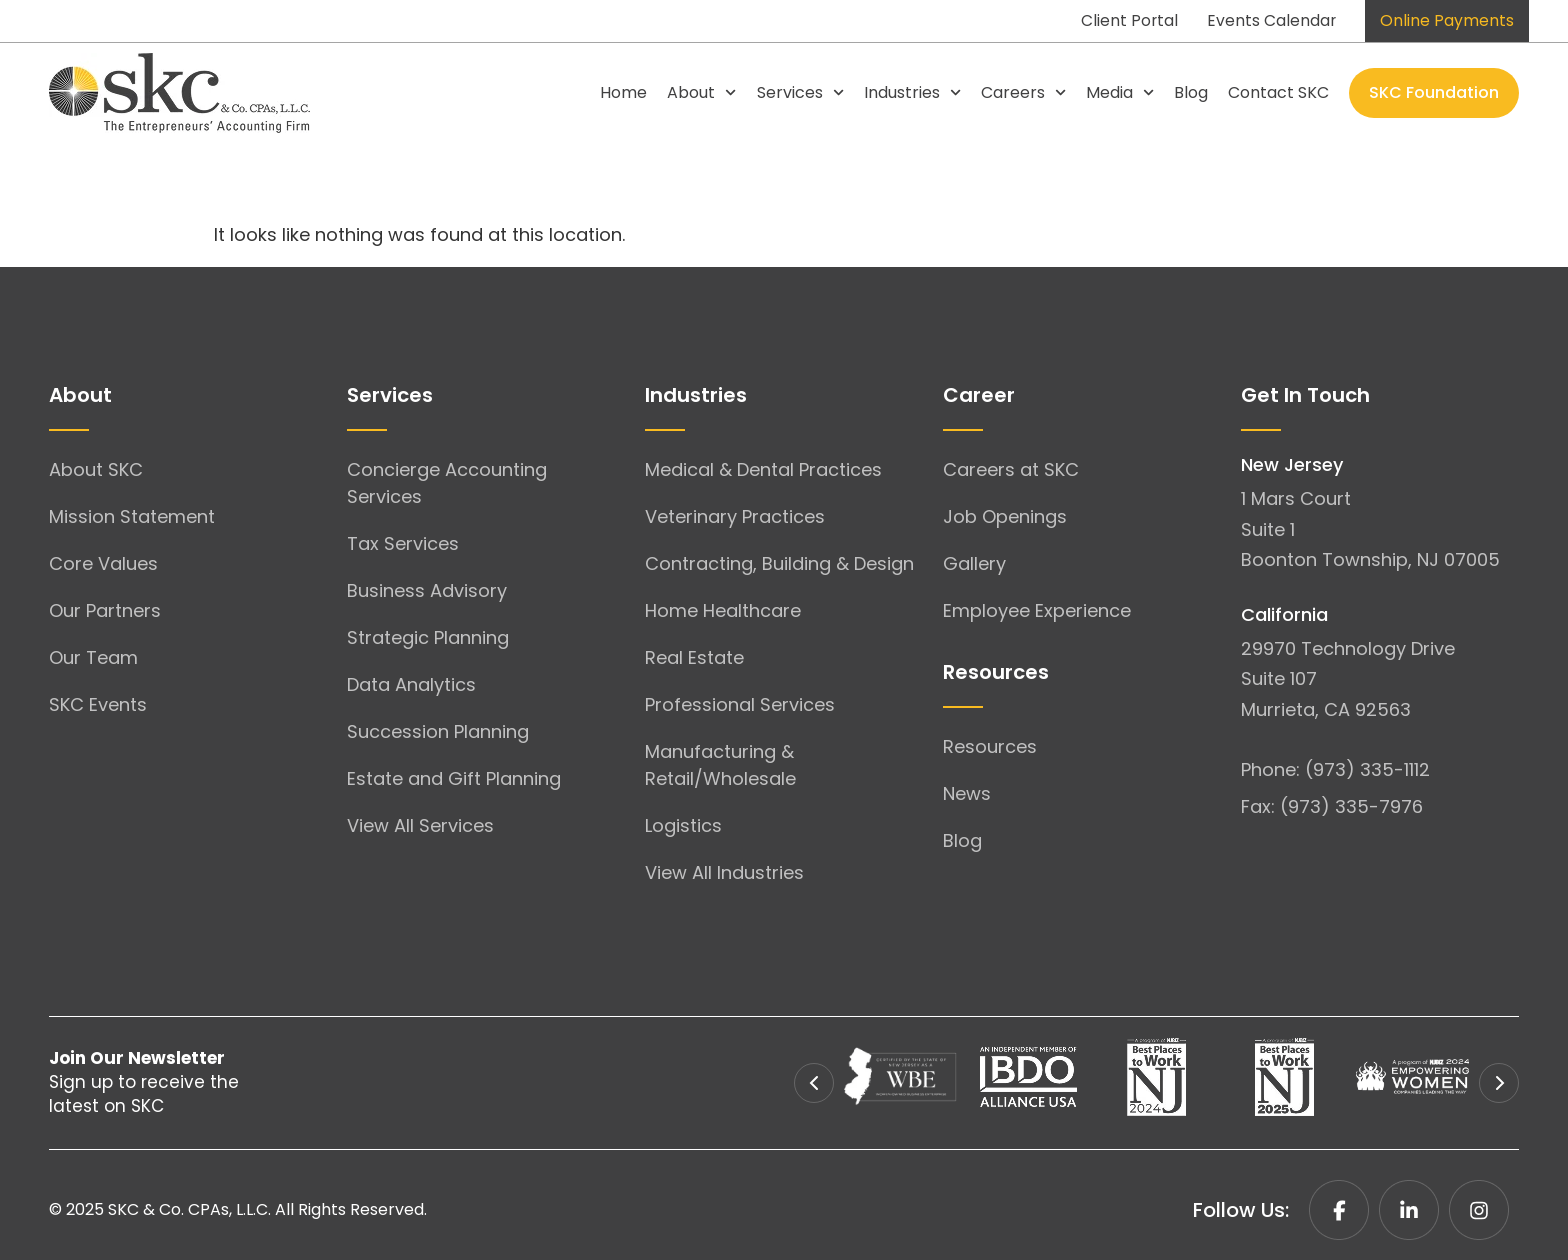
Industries (912, 92)
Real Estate (694, 657)
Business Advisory (427, 590)
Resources (990, 746)
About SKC (96, 469)
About (701, 92)
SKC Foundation (1434, 92)
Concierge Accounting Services (447, 483)
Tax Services (403, 543)
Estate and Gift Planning (454, 778)
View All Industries (724, 872)
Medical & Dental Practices (763, 469)
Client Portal (1126, 20)
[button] (814, 1083)
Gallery (974, 563)
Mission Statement (132, 516)
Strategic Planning (428, 637)
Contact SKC (1278, 92)
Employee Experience (1037, 610)
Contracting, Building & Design (779, 563)
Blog (1191, 92)
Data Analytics (411, 684)
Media (1120, 92)
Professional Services (740, 704)
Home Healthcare (723, 610)
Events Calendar (1270, 20)
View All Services (420, 825)
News (967, 793)
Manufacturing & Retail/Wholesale (720, 765)
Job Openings (1005, 516)
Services (800, 92)
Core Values (103, 563)
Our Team (93, 657)
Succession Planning (438, 731)
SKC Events (98, 704)
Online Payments (1447, 20)
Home (623, 92)
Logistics (683, 825)
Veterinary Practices (735, 516)
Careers (1023, 92)
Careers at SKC (1011, 469)
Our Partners (105, 610)
